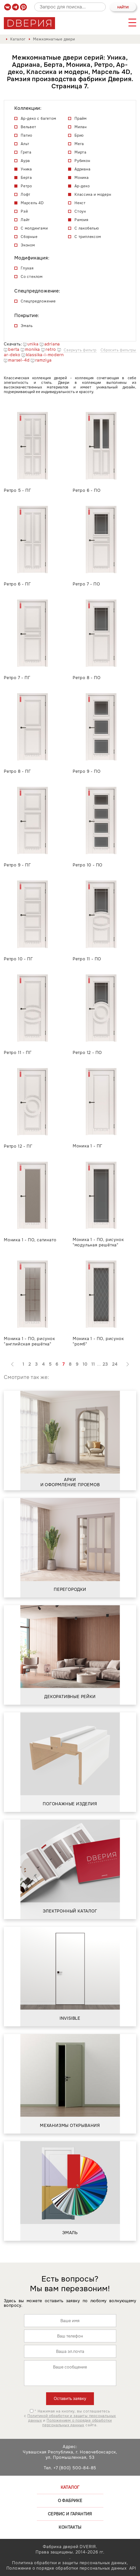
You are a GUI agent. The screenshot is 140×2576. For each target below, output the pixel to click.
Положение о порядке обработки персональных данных (66, 2568)
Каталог (18, 39)
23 (105, 1364)
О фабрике (70, 2500)
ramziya (41, 360)
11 (93, 1364)
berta (11, 349)
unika (30, 344)
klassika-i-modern (42, 354)
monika (30, 349)
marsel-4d (16, 360)
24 (114, 1364)
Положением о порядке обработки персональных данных (77, 2422)
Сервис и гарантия (70, 2514)
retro (48, 349)
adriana (50, 344)
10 (85, 1364)
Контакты (70, 2527)
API (132, 2568)
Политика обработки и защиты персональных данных (69, 2563)
